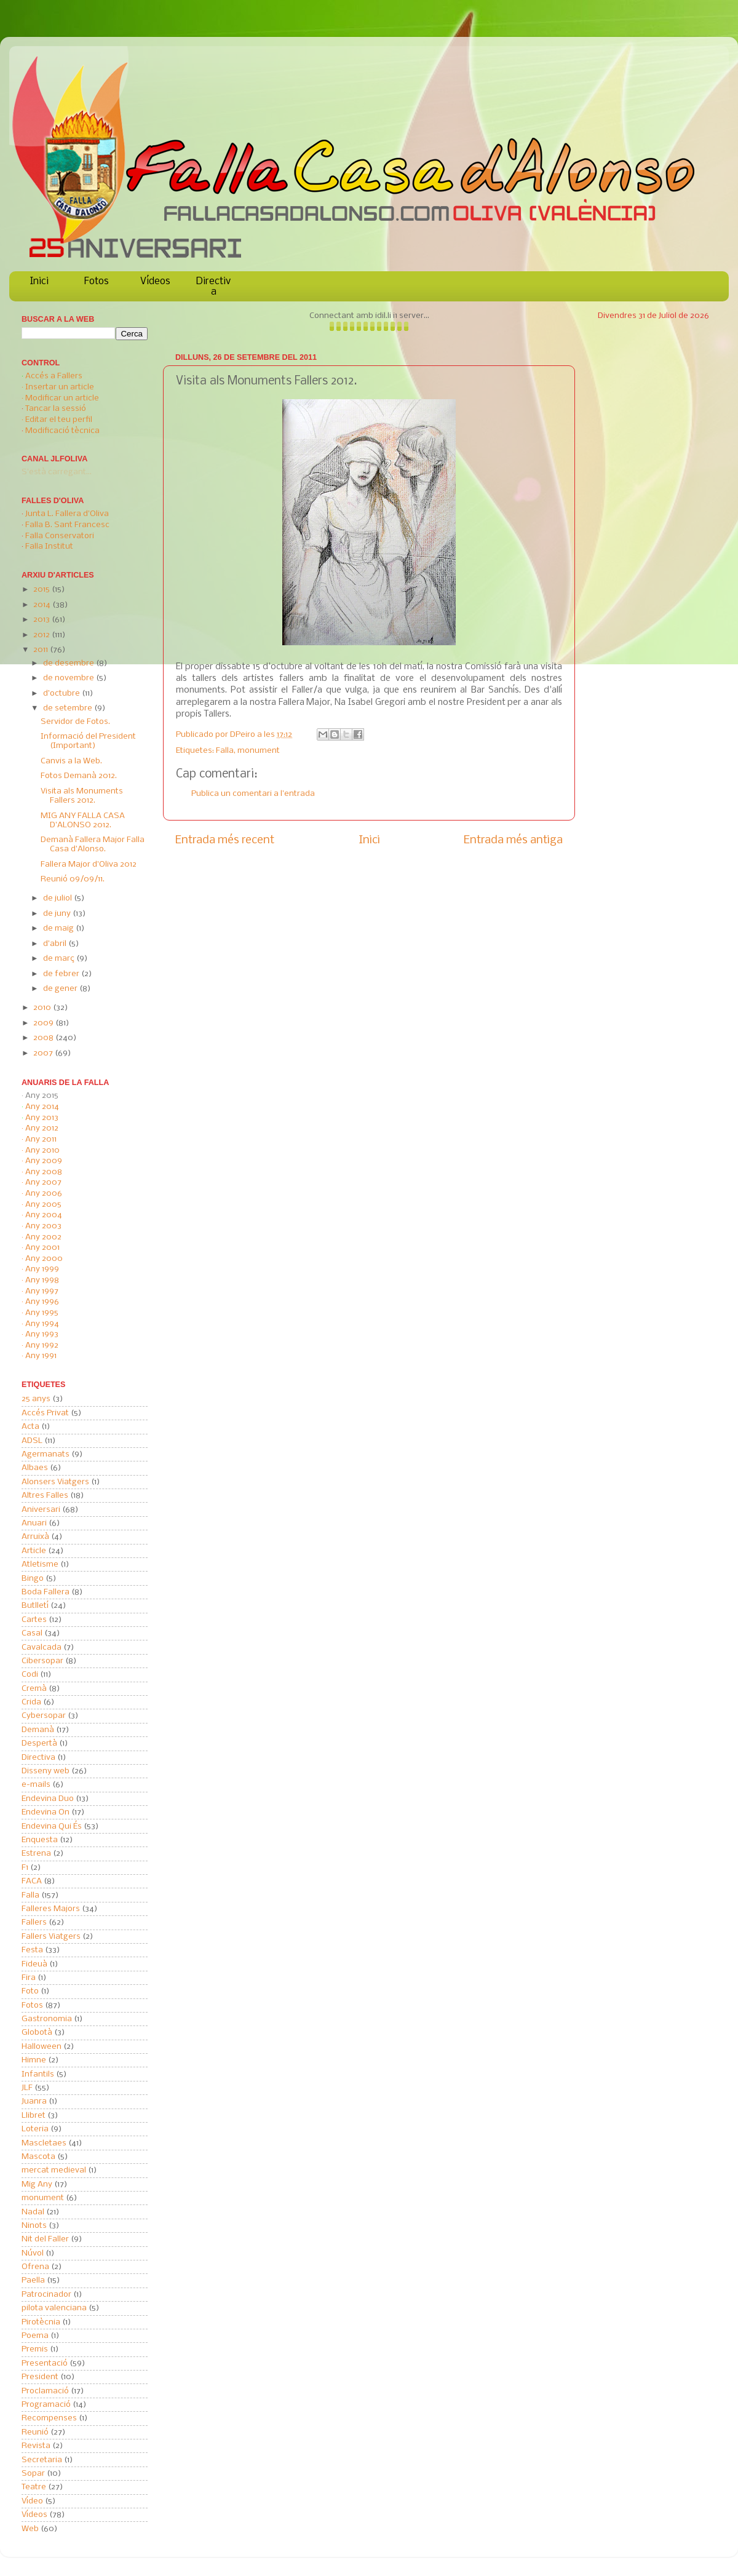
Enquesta (40, 1840)
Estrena (36, 1853)
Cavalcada (42, 1647)
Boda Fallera (45, 1592)
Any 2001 (42, 1247)
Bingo (33, 1578)
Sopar (33, 2473)
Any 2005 (43, 1204)
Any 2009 (43, 1161)
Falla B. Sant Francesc (67, 525)
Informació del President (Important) (88, 741)
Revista (36, 2446)
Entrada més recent (224, 840)
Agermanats (45, 1454)
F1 (25, 1867)
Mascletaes (44, 2143)
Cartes (34, 1619)
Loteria (35, 2129)
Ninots (34, 2225)
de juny (58, 913)
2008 (44, 1038)
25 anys (36, 1399)
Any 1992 (41, 1345)
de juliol (58, 898)
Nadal (33, 2212)
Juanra (34, 2101)
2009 (44, 1023)
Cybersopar (44, 1715)
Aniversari (41, 1509)
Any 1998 (42, 1280)
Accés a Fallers (53, 376)
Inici (39, 281)
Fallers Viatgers (51, 1936)
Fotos (96, 281)
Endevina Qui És (52, 1826)
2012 (42, 635)
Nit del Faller (45, 2239)
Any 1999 (42, 1269)
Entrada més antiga (513, 840)
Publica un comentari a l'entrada (253, 793)
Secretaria (42, 2460)
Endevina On (45, 1812)
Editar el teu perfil (58, 419)
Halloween (42, 2046)
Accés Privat (45, 1413)
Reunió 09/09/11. (73, 879)
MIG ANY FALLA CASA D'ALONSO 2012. (83, 820)
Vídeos (155, 281)
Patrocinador (46, 2294)
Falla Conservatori (59, 536)
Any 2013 (41, 1118)
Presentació (45, 2363)
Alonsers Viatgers (55, 1482)
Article (34, 1551)
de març (59, 958)
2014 (42, 605)
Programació (46, 2404)
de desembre (69, 663)
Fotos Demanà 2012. (79, 776)
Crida (31, 1702)
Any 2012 (41, 1128)
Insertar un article (59, 387)
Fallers (34, 1922)
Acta (30, 1426)
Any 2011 (41, 1139)
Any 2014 (42, 1106)
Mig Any (37, 2184)
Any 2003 (43, 1226)
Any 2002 (43, 1237)
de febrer (62, 974)
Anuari (34, 1523)
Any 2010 (42, 1150)
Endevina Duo (48, 1798)
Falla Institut (49, 546)
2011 (41, 649)
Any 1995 (41, 1313)
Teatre (34, 2487)
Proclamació (45, 2391)
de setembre (68, 708)
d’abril (55, 943)
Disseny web (45, 1771)
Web (30, 2529)
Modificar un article (62, 398)
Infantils (38, 2074)
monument (258, 750)
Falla (225, 750)
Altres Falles (45, 1495)
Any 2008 (43, 1172)
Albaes (35, 1468)
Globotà (37, 2032)
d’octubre (62, 693)
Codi (30, 1674)
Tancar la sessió (55, 408)
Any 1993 (41, 1334)
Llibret (34, 2115)
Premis (35, 2349)
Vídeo (32, 2501)
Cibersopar (42, 1661)
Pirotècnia (41, 2322)
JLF (27, 2088)
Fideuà (34, 1964)
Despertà (39, 1743)
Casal (32, 1633)
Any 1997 (41, 1291)
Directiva (213, 286)
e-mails (36, 1784)
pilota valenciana (54, 2308)
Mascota (38, 2156)
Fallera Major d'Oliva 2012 (89, 864)
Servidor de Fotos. (75, 721)
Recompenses (49, 2418)
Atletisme (40, 1564)
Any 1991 (41, 1356)
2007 (44, 1053)
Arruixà (35, 1536)
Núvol (33, 2253)
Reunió (35, 2432)
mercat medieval (54, 2170)
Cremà (34, 1688)
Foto (30, 1991)
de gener (61, 988)
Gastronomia (47, 2019)
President (40, 2377)
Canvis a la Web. (71, 761)
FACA (32, 1881)
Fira (29, 1977)
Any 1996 (42, 1301)
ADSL (32, 1440)
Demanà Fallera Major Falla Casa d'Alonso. (93, 844)
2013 (42, 619)
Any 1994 (42, 1324)
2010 (43, 1007)
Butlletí (35, 1605)
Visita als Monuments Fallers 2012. (82, 796)
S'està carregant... (57, 472)
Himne (34, 2060)
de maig (59, 928)
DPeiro (243, 734)
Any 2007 (43, 1182)
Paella (33, 2280)
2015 (42, 589)
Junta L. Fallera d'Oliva (67, 514)
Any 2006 (43, 1193)
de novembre (69, 678)
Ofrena (35, 2267)
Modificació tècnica (62, 430)
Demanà (38, 1730)
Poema (35, 2335)
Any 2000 (44, 1258)
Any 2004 (43, 1215)
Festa (32, 1950)
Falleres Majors (51, 1909)
